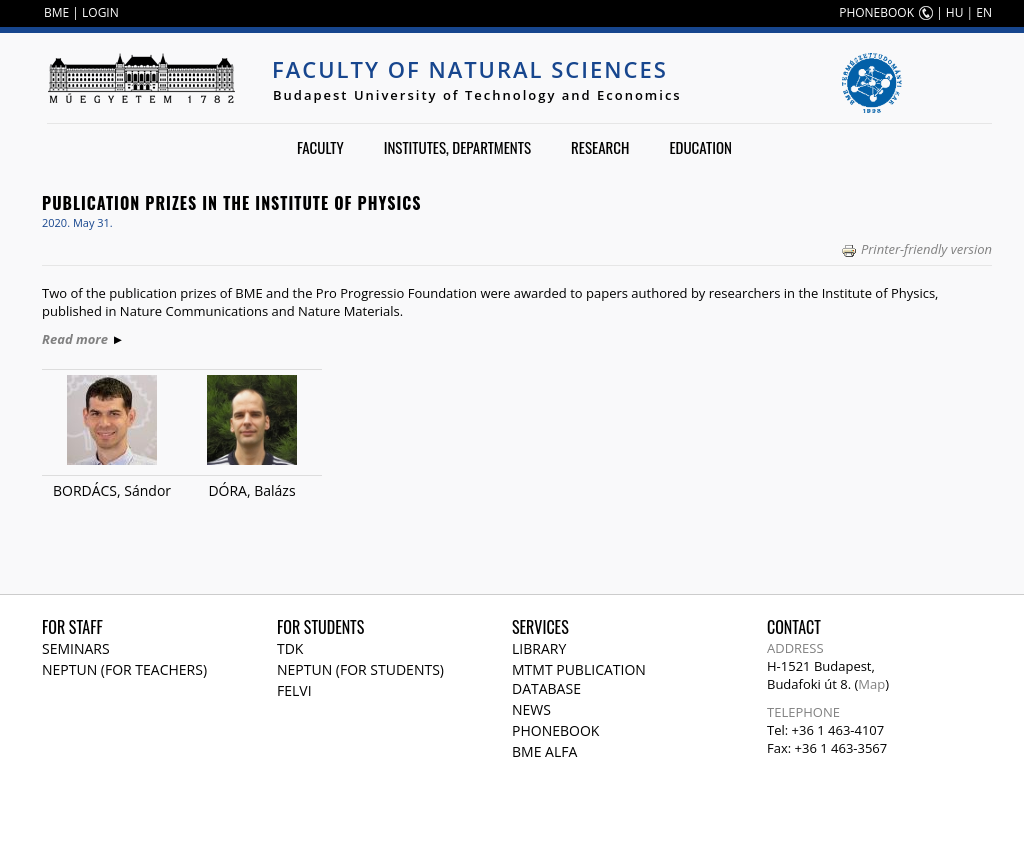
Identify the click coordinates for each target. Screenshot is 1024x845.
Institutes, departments (457, 147)
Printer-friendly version (916, 249)
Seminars (76, 648)
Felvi (294, 690)
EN (984, 12)
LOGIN (100, 12)
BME (56, 12)
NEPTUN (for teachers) (124, 669)
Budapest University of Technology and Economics (477, 95)
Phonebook (555, 730)
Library (539, 648)
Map (871, 684)
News (531, 709)
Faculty (320, 147)
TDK (290, 648)
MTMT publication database (579, 679)
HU (955, 12)
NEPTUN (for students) (360, 669)
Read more (75, 339)
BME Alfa (544, 751)
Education (700, 147)
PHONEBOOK (876, 12)
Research (600, 147)
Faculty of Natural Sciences (470, 69)
